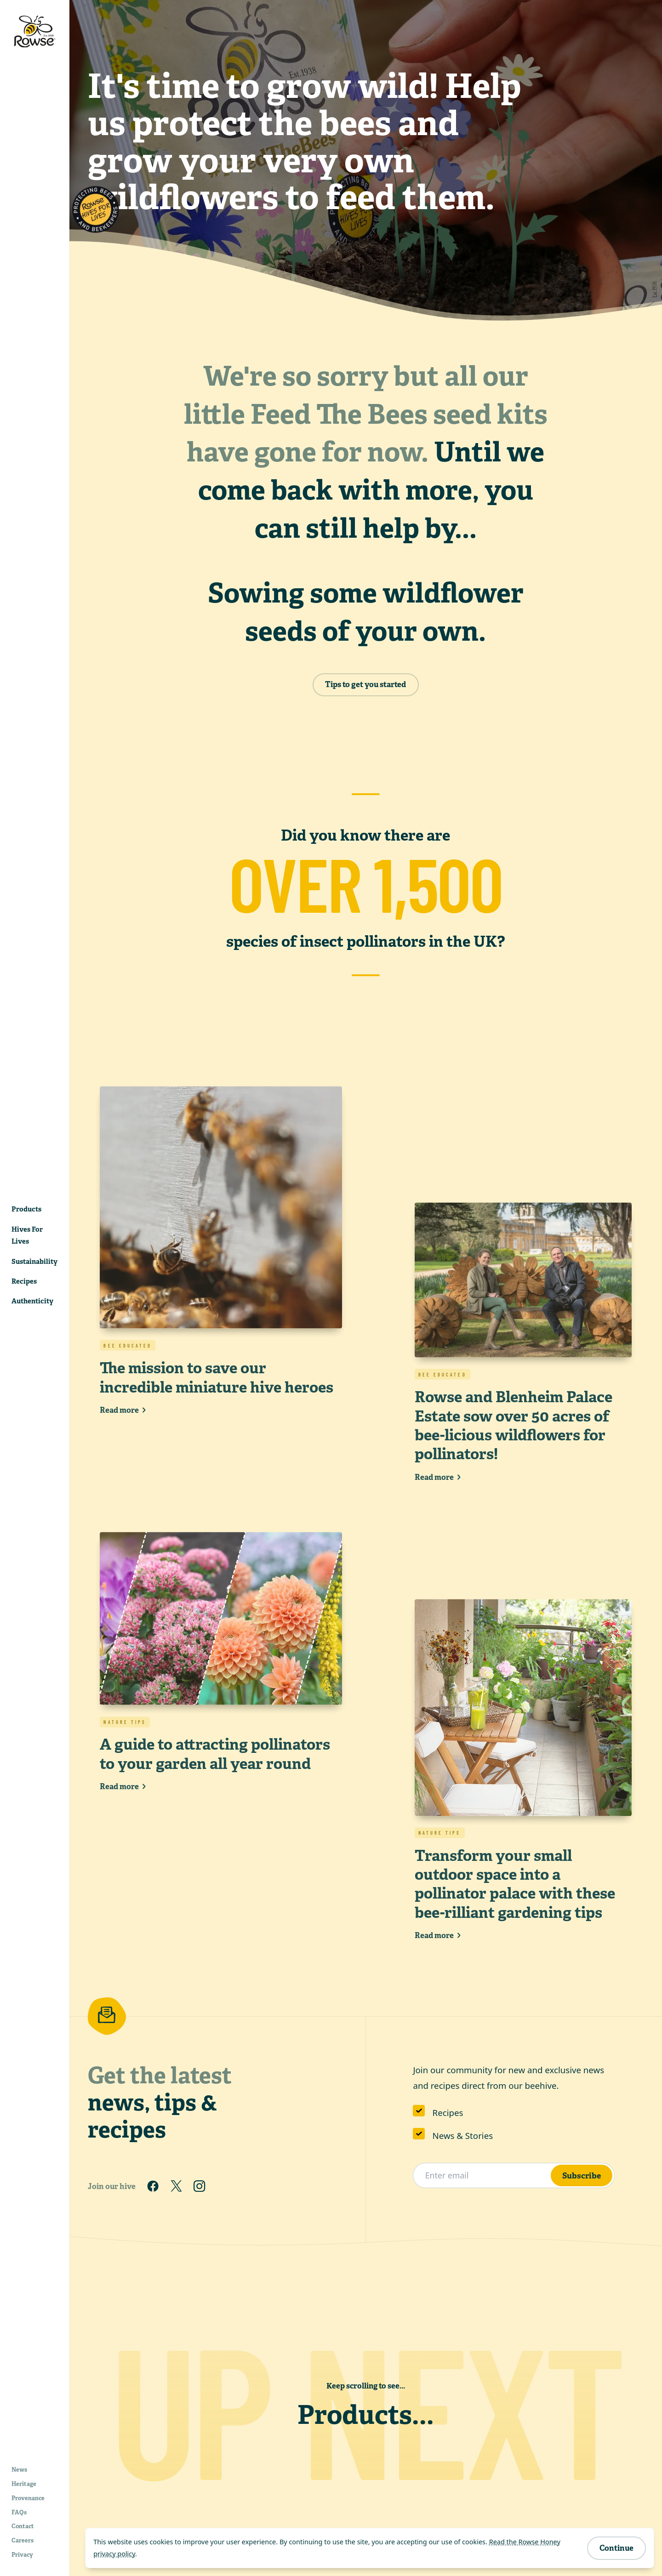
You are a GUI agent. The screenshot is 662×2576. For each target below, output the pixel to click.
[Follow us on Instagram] (199, 2186)
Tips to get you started (365, 684)
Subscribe (581, 2175)
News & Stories (463, 2135)
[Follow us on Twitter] (176, 2186)
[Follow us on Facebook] (153, 2186)
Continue (616, 2548)
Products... (365, 2415)
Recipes (448, 2112)
